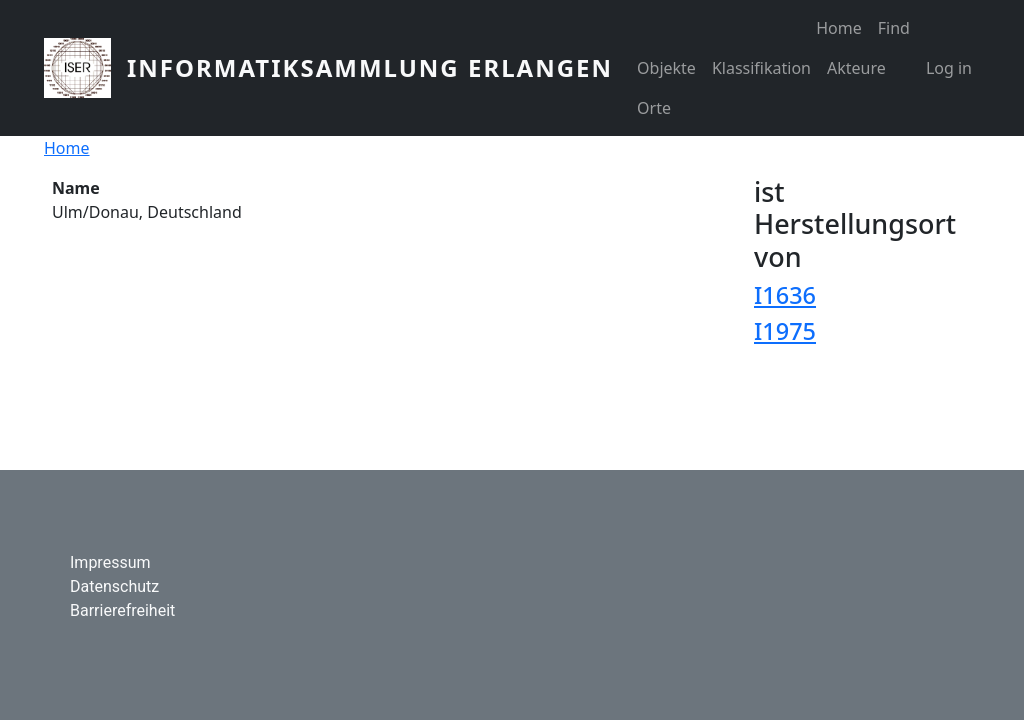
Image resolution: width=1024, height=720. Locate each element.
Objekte (666, 68)
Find (894, 28)
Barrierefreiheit (122, 610)
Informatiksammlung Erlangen (370, 67)
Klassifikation (761, 68)
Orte (654, 108)
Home (839, 28)
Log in (949, 68)
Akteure (856, 68)
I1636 (785, 295)
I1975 (785, 331)
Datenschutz (114, 586)
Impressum (110, 562)
